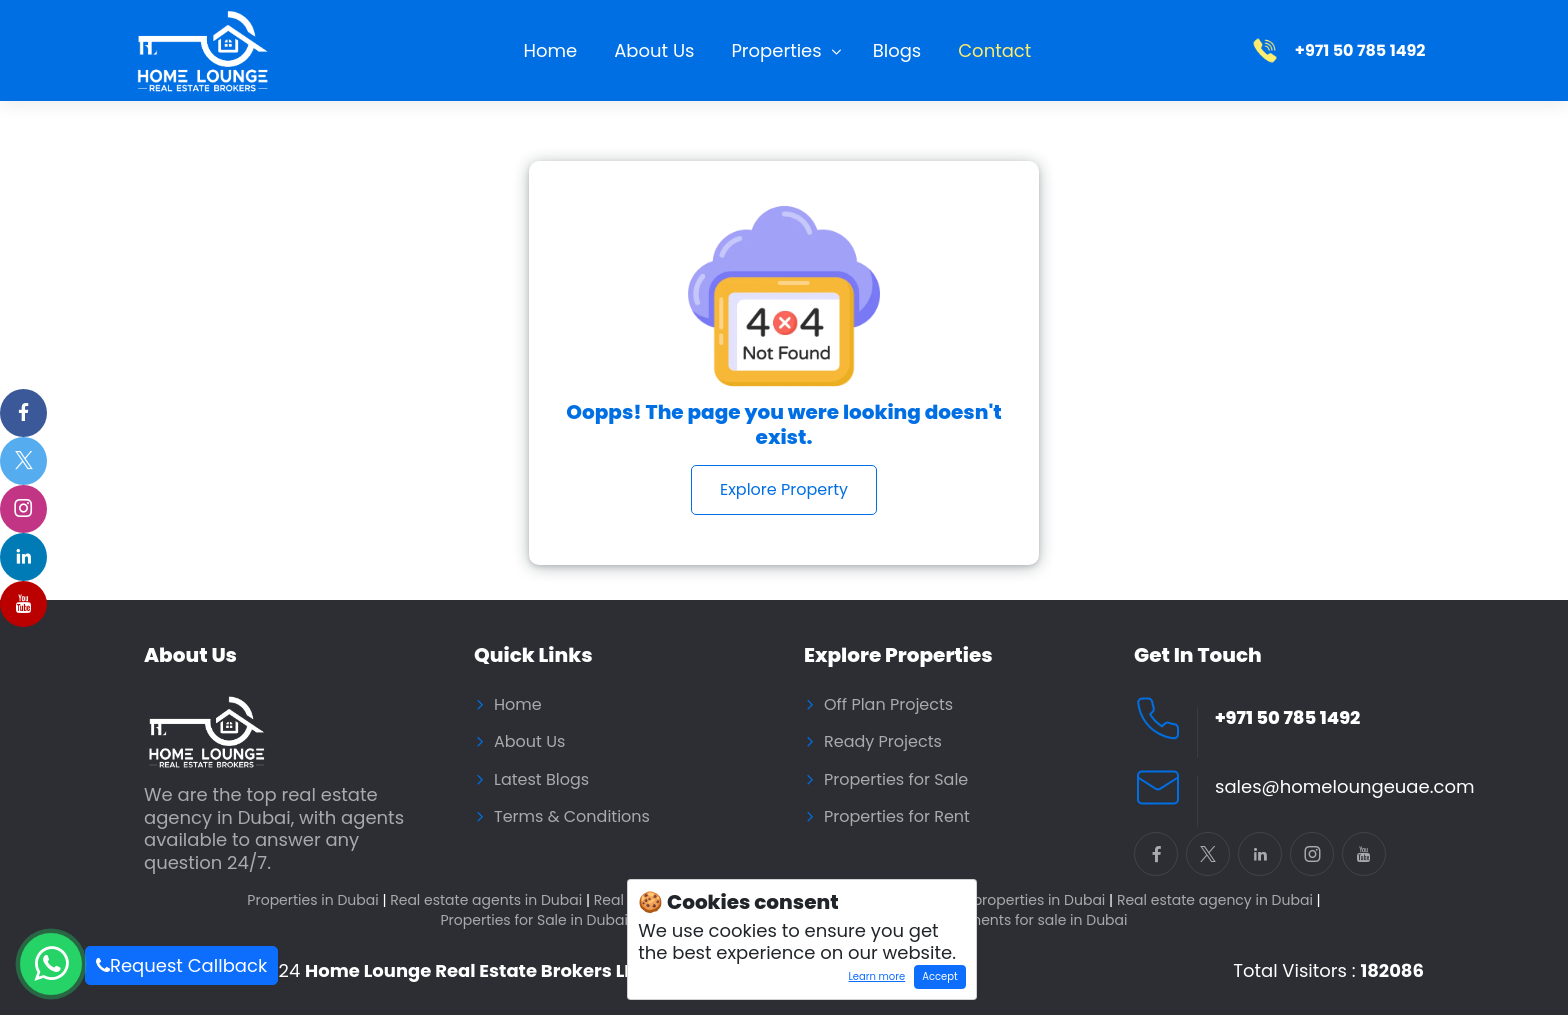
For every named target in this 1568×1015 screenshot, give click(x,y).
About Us (654, 50)
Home (551, 50)
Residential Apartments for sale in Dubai (988, 920)
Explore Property (784, 489)
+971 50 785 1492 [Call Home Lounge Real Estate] (1287, 718)
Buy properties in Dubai (1028, 900)
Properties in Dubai (316, 900)
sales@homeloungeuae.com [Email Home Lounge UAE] (1344, 787)
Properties (776, 50)
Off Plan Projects (888, 705)
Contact (994, 50)
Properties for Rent (897, 817)
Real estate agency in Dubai (1219, 900)
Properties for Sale (896, 780)
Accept (939, 976)
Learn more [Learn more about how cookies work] (872, 979)
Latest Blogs (541, 780)
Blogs (897, 50)
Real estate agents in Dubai (490, 900)
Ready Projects (883, 742)
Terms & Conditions (572, 817)
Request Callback (181, 965)
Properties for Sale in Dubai (537, 920)
